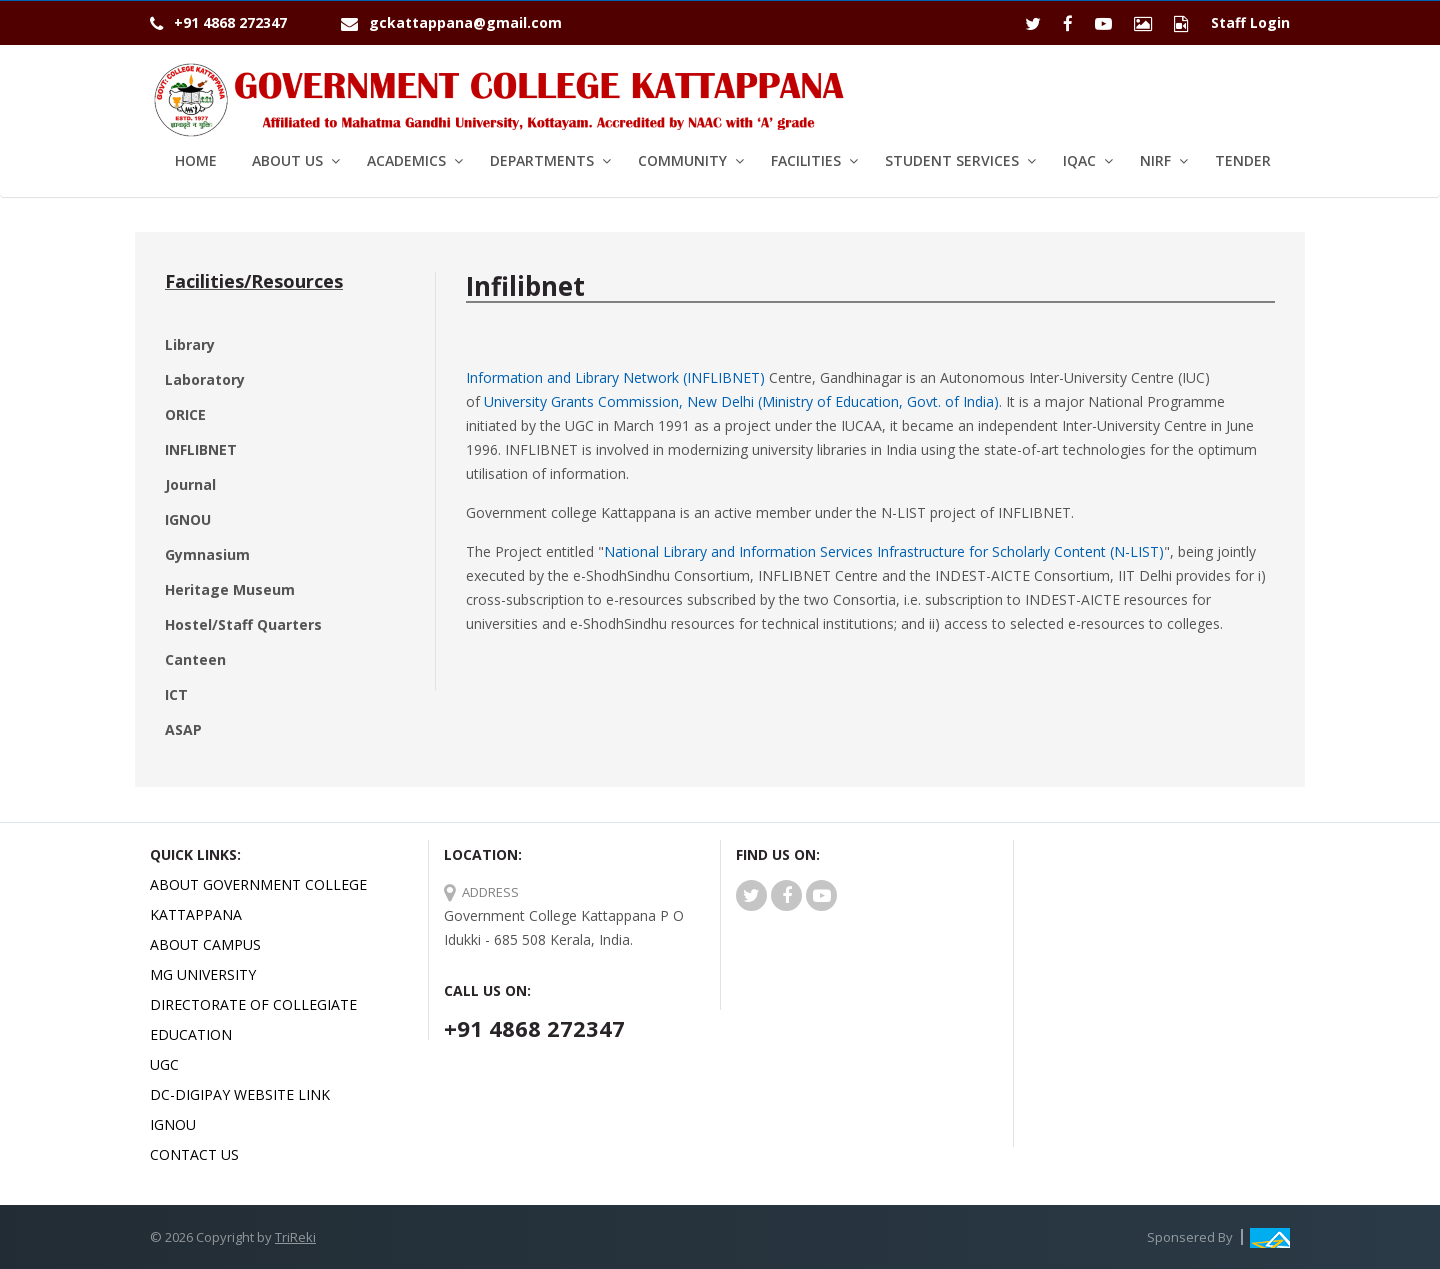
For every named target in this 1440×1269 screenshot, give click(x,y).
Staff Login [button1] (1250, 22)
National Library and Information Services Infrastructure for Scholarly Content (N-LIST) (884, 551)
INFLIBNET (201, 449)
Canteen (195, 659)
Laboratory (205, 379)
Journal (190, 484)
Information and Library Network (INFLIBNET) (615, 377)
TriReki (295, 1237)
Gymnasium (207, 554)
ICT (176, 694)
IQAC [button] (1079, 160)
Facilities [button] (806, 160)
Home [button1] (196, 160)
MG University (203, 974)
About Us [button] (287, 160)
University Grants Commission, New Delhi (619, 401)
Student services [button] (952, 160)
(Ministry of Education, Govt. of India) (876, 401)
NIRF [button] (1155, 160)
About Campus (205, 944)
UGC (164, 1064)
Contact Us (194, 1154)
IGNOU (188, 519)
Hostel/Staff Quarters (243, 624)
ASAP (183, 729)
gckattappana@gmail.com (465, 22)
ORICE (185, 414)
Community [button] (682, 160)
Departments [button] (542, 160)
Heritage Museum (230, 589)
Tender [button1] (1243, 160)
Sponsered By (1190, 1237)
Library (190, 344)
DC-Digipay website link (240, 1094)
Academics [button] (406, 160)
